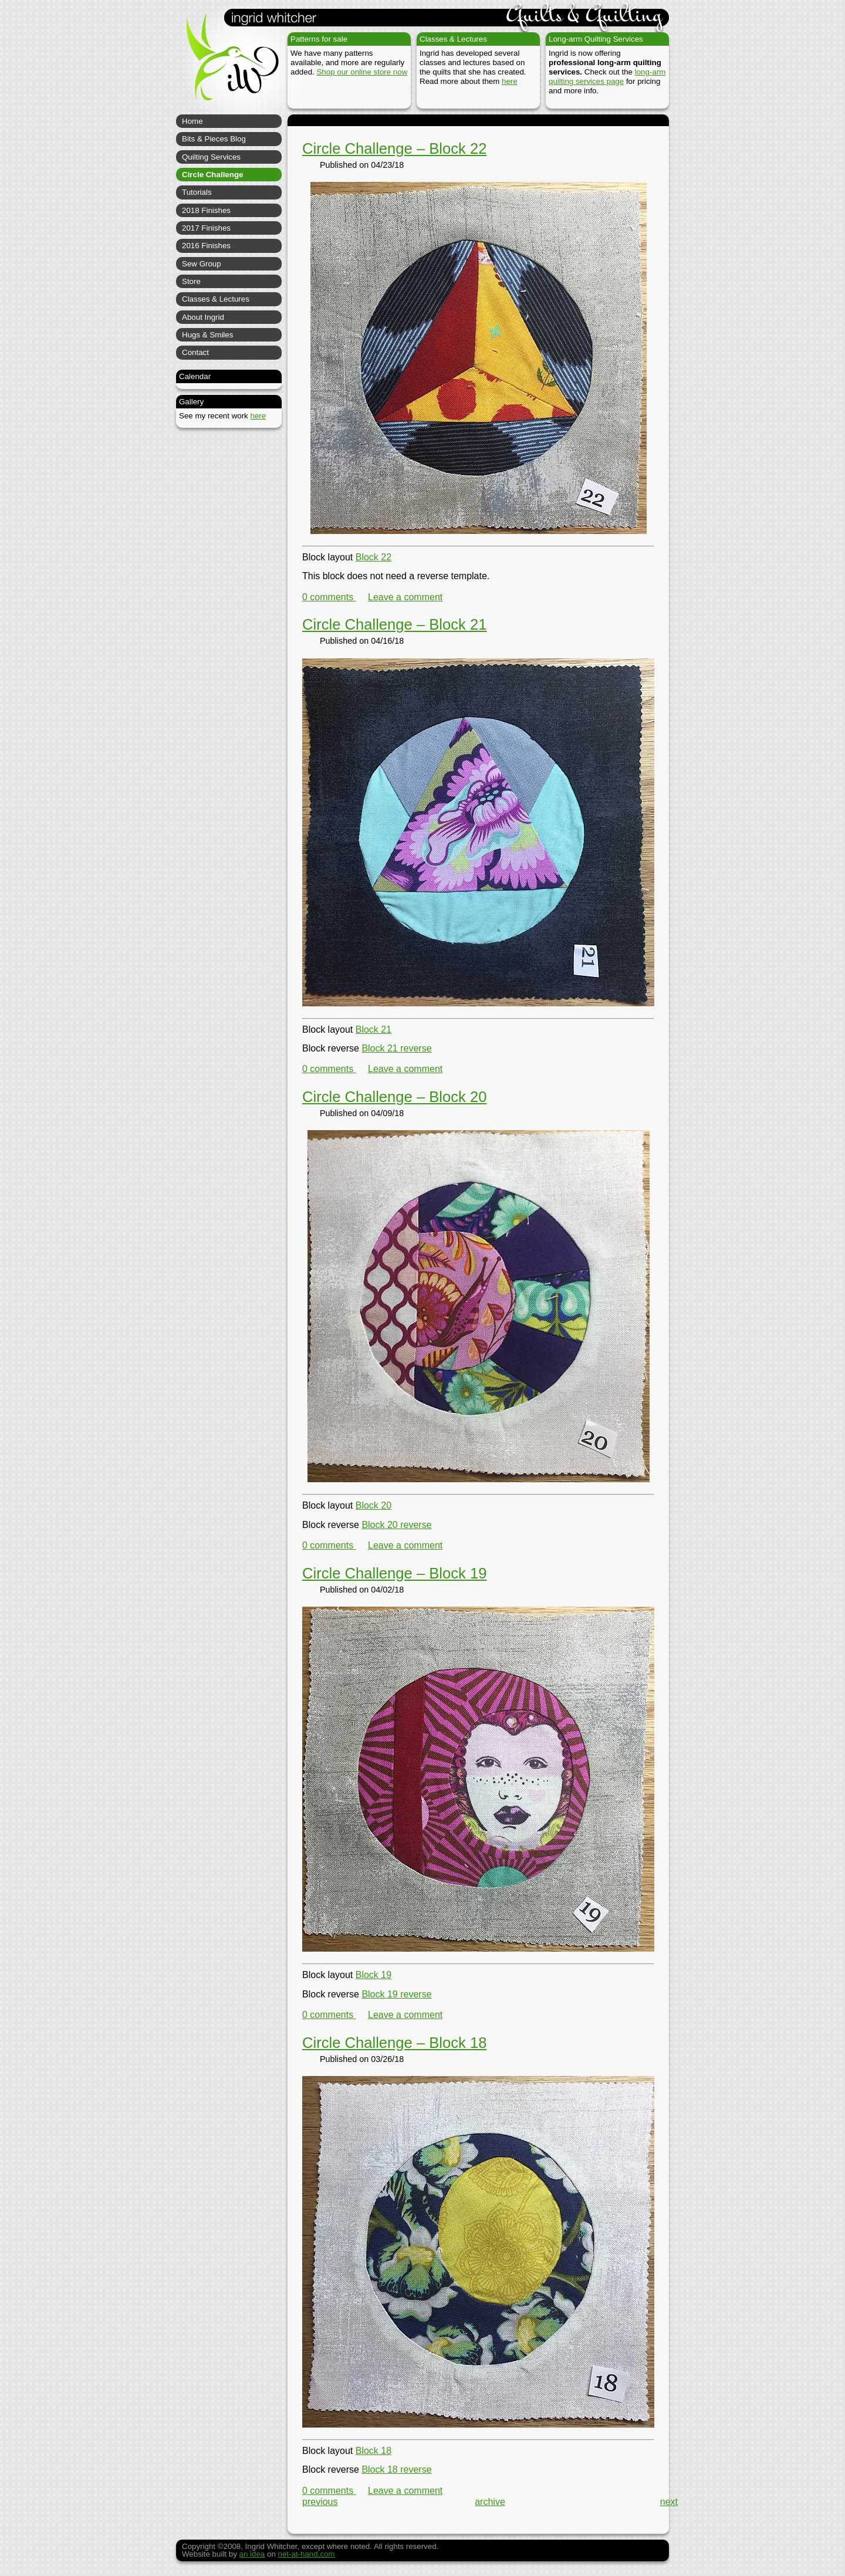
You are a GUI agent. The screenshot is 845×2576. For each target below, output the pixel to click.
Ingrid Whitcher (227, 64)
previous (319, 2502)
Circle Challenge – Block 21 (394, 624)
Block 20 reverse (396, 1525)
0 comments (329, 597)
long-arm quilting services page (607, 76)
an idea (252, 2554)
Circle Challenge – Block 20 (394, 1096)
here (510, 81)
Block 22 (373, 557)
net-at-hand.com (306, 2554)
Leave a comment (405, 597)
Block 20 (373, 1505)
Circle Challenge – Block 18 (394, 2042)
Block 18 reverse (396, 2469)
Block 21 (373, 1030)
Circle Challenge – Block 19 (394, 1573)
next (669, 2502)
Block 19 (373, 1975)
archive (490, 2502)
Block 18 (373, 2451)
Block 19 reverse (396, 1994)
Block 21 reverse (396, 1048)
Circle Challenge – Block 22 (394, 148)
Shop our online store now (361, 71)
